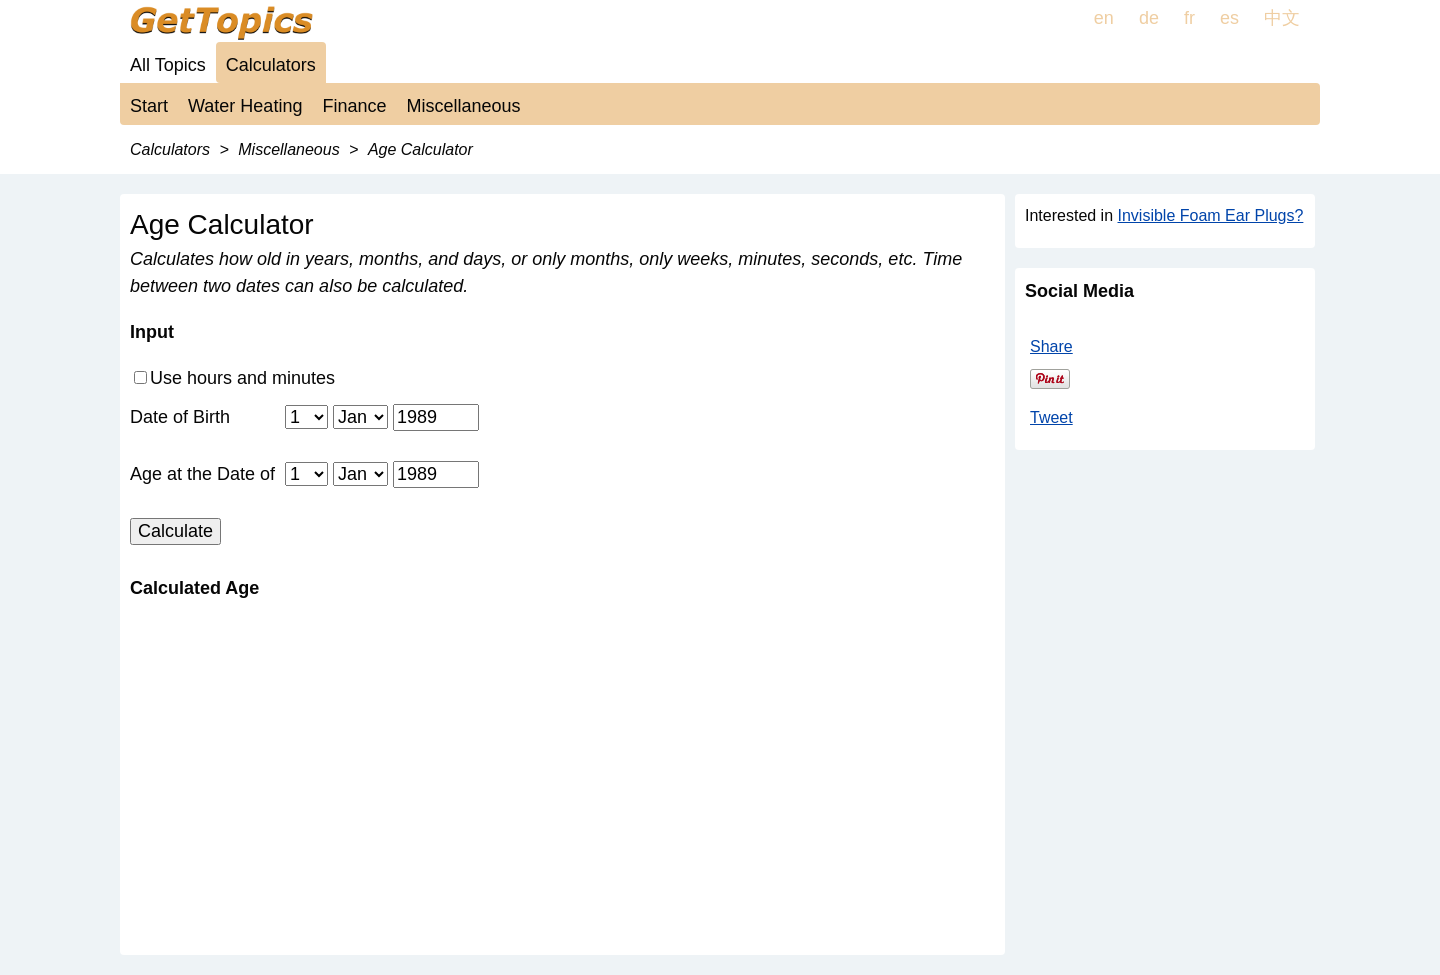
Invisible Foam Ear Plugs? (1211, 215)
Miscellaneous (463, 106)
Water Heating (245, 106)
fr (1189, 18)
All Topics (168, 65)
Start (149, 106)
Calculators (271, 65)
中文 (1282, 18)
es (1229, 18)
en (1104, 18)
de (1149, 18)
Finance (354, 106)
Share (1051, 346)
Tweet (1051, 417)
